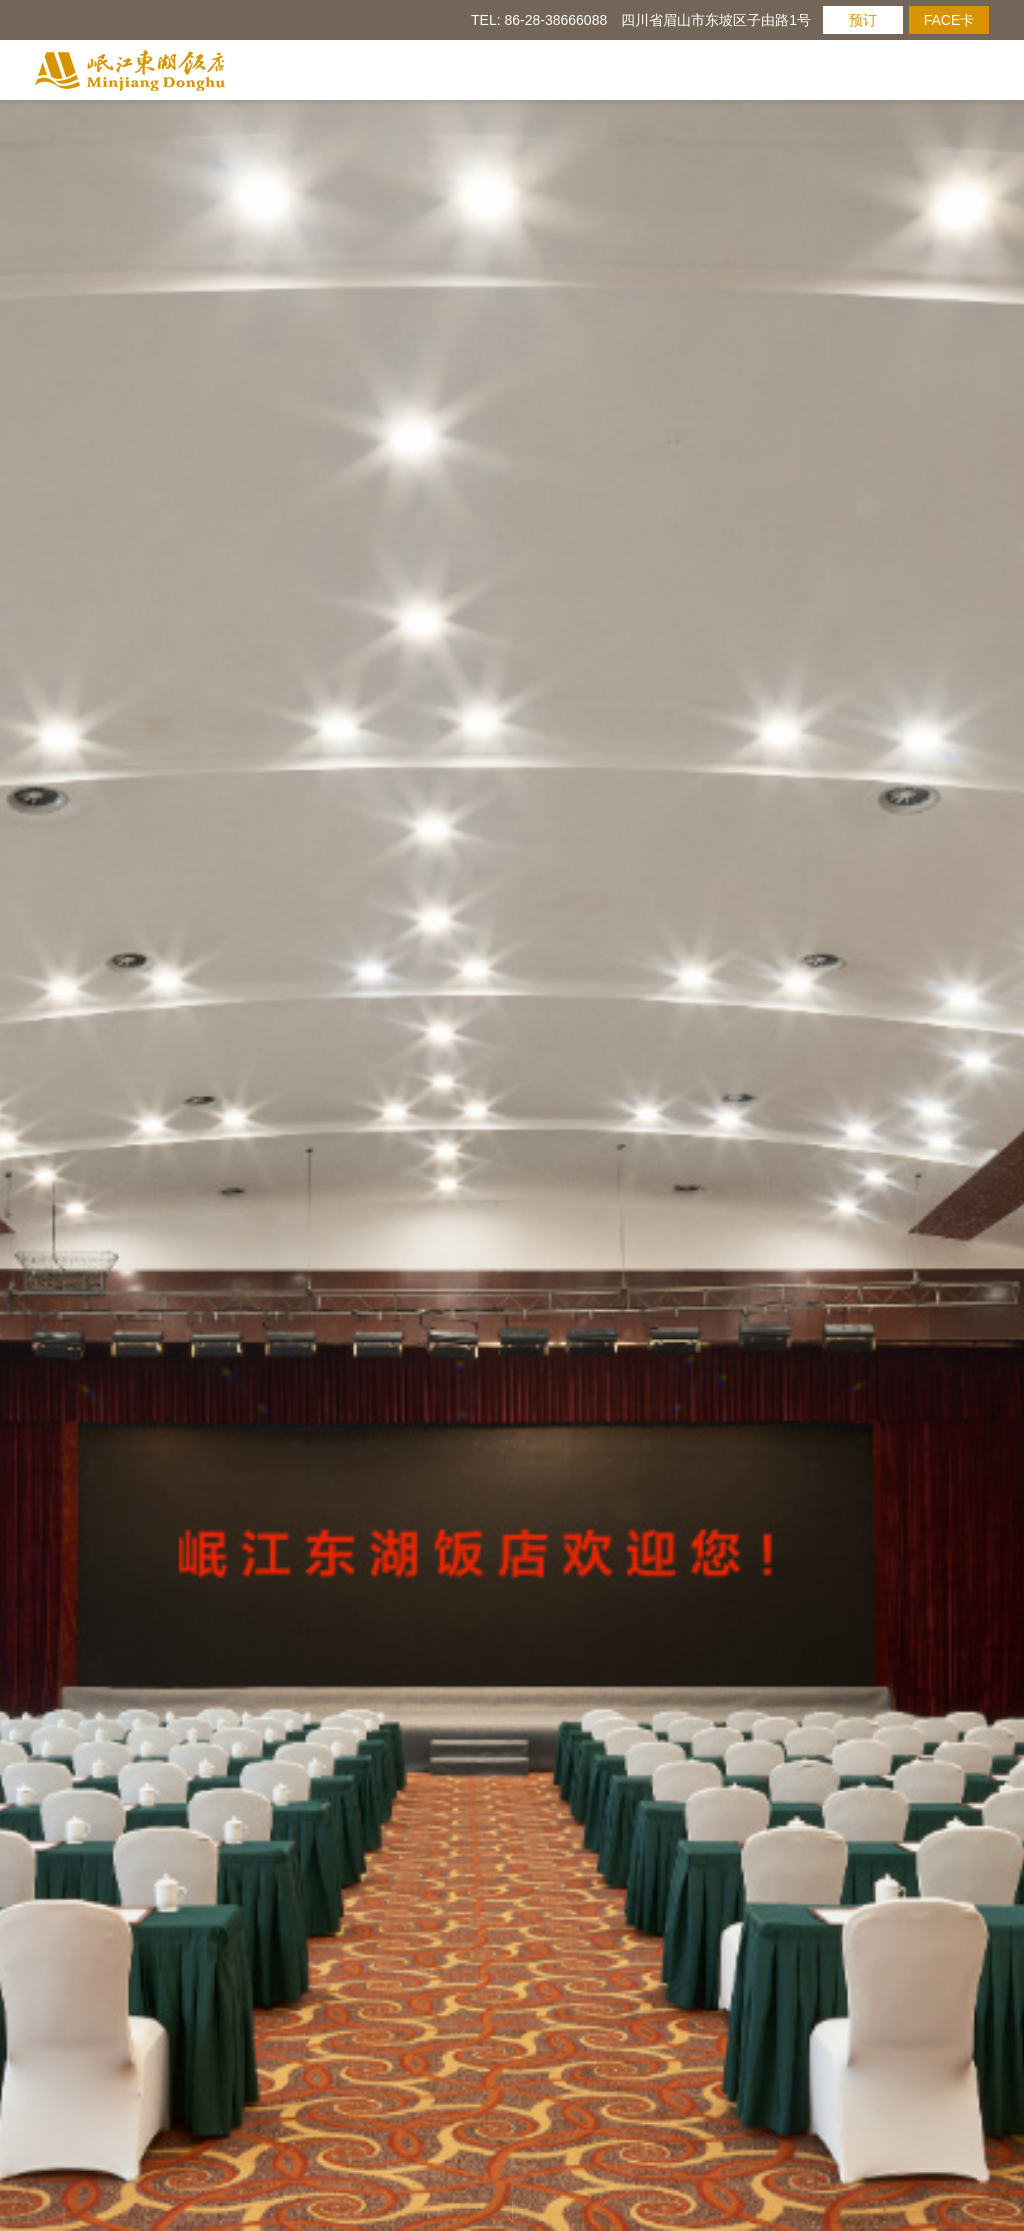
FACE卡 (949, 20)
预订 (863, 20)
